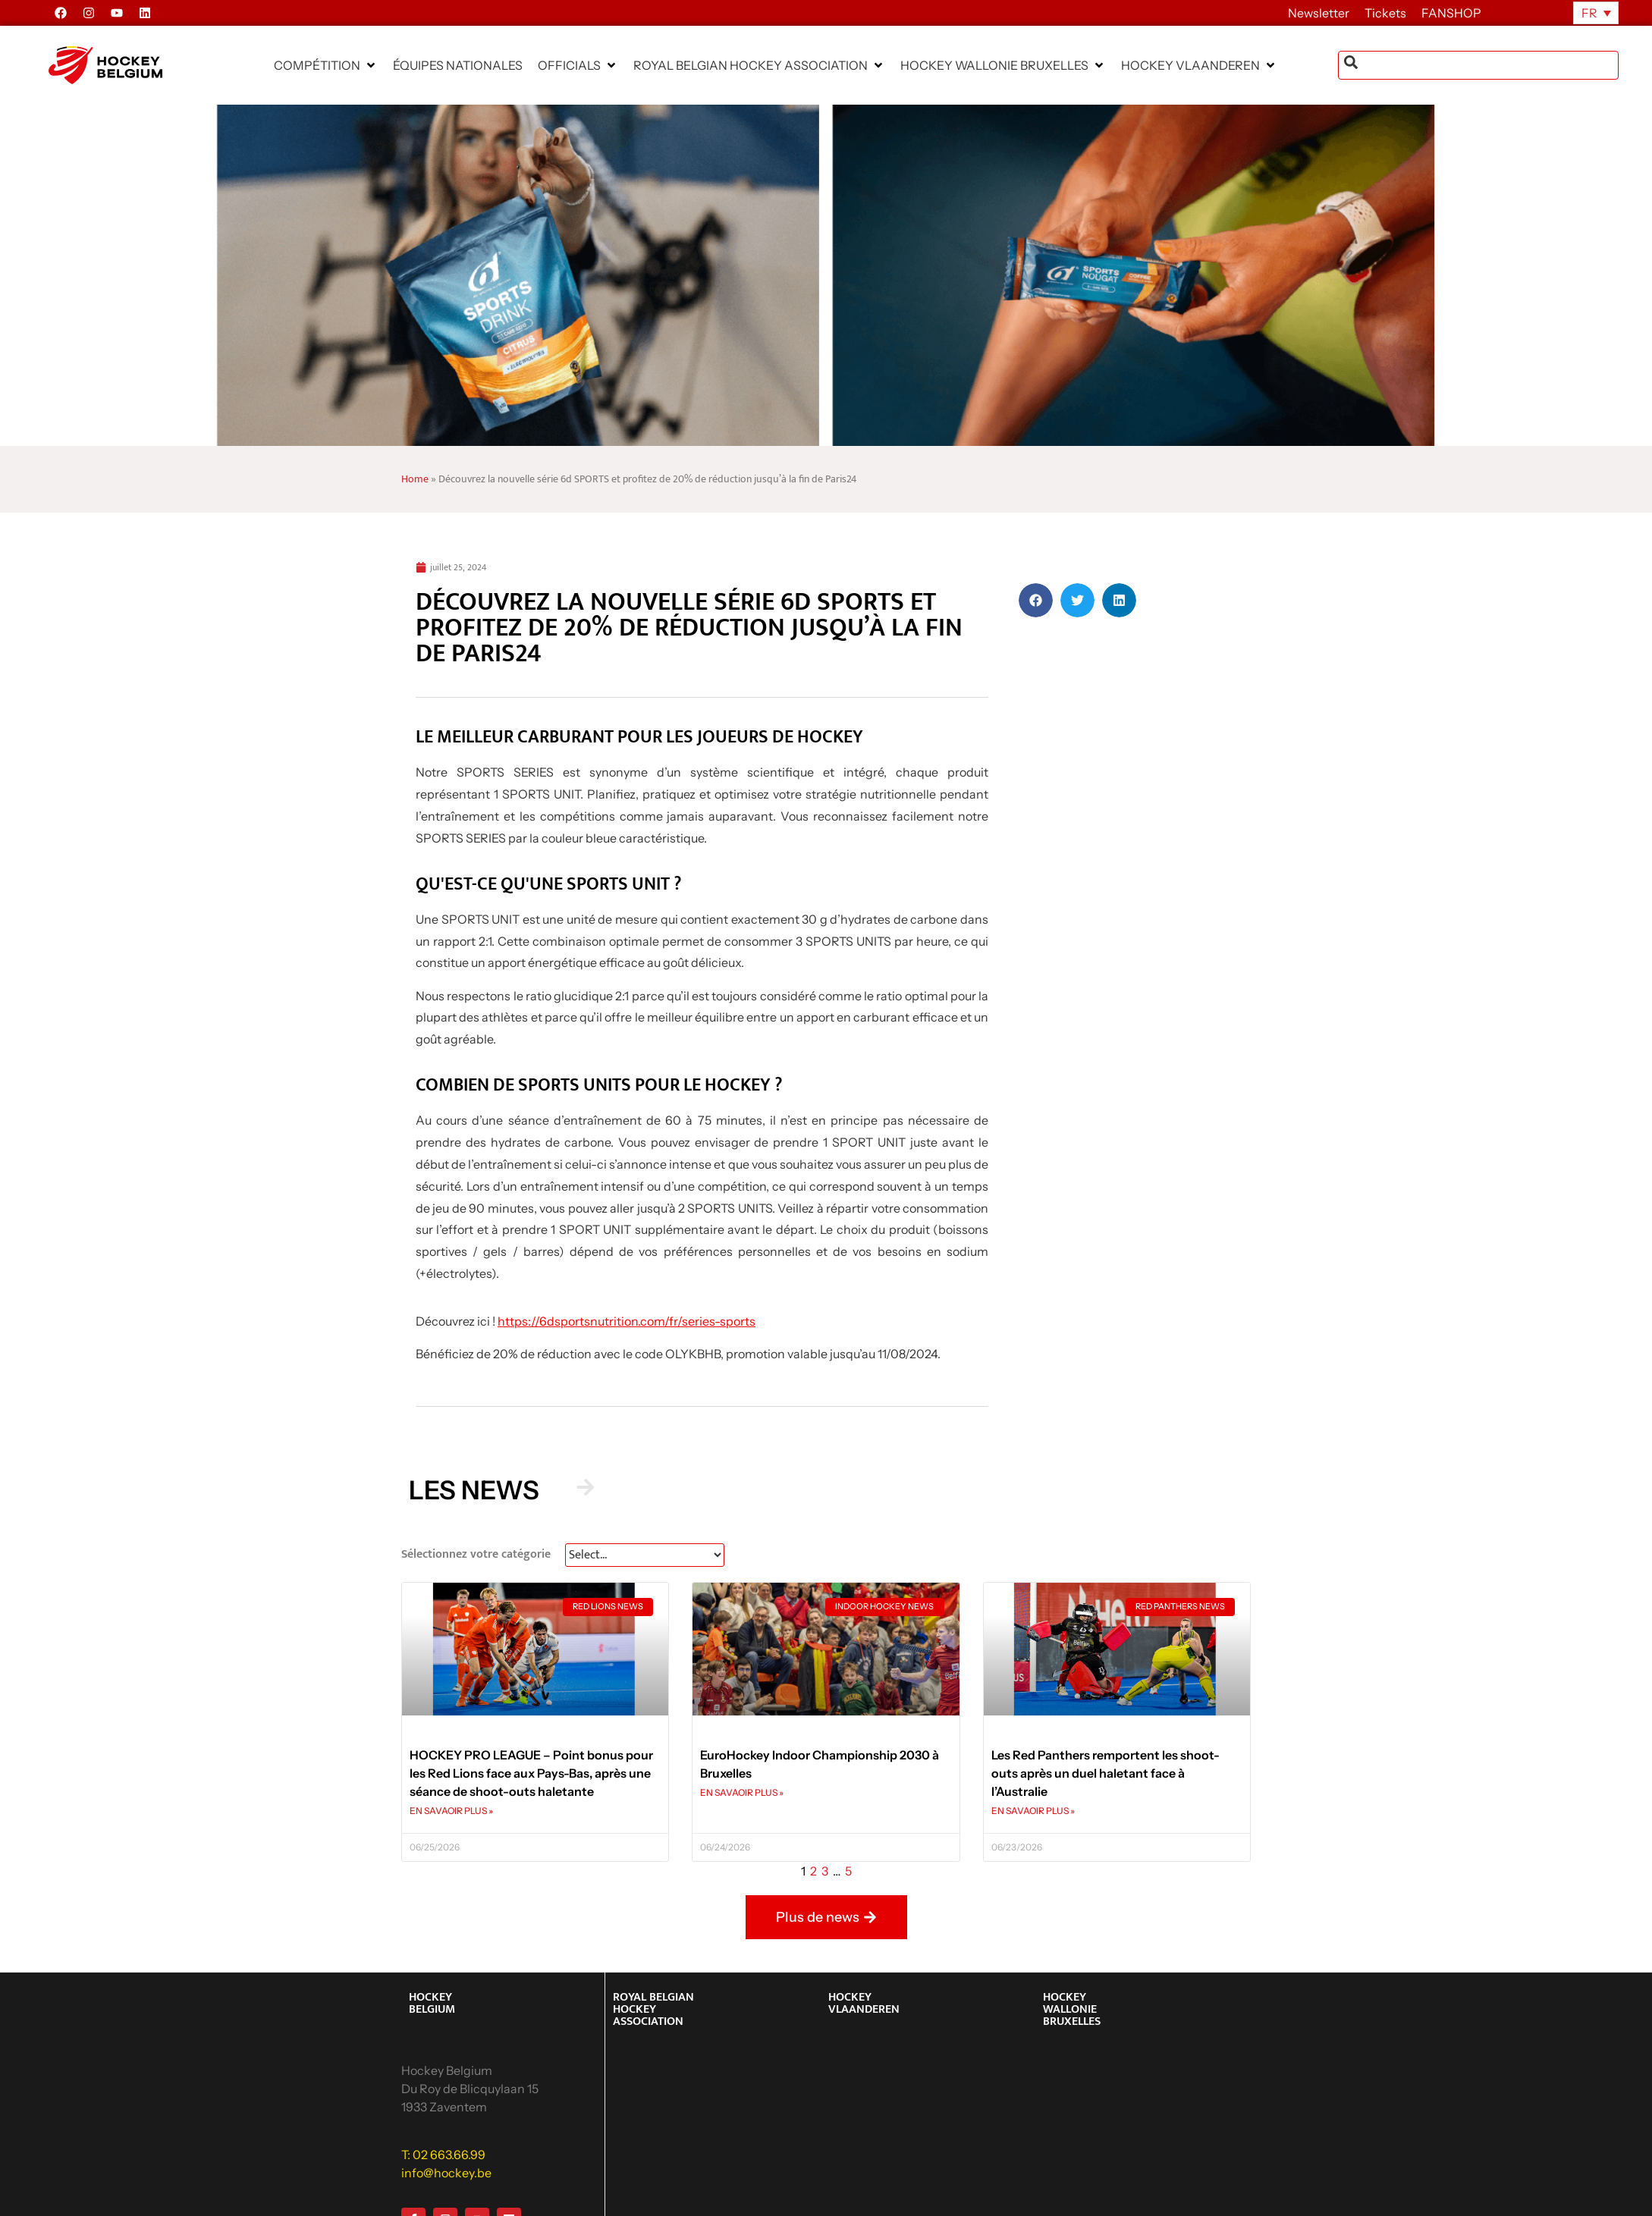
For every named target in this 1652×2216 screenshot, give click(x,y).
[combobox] (1478, 65)
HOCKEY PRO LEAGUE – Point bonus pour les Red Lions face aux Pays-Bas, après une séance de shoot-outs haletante (531, 1773)
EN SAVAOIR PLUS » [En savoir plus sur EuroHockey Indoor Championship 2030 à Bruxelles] (742, 1792)
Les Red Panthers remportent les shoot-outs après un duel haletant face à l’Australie (1105, 1773)
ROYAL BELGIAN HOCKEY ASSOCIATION (653, 2009)
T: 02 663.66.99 (443, 2154)
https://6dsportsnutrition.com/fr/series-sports (626, 1321)
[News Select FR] (644, 1555)
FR (1589, 12)
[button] (325, 65)
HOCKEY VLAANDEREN (864, 2003)
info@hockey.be (446, 2172)
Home (415, 479)
